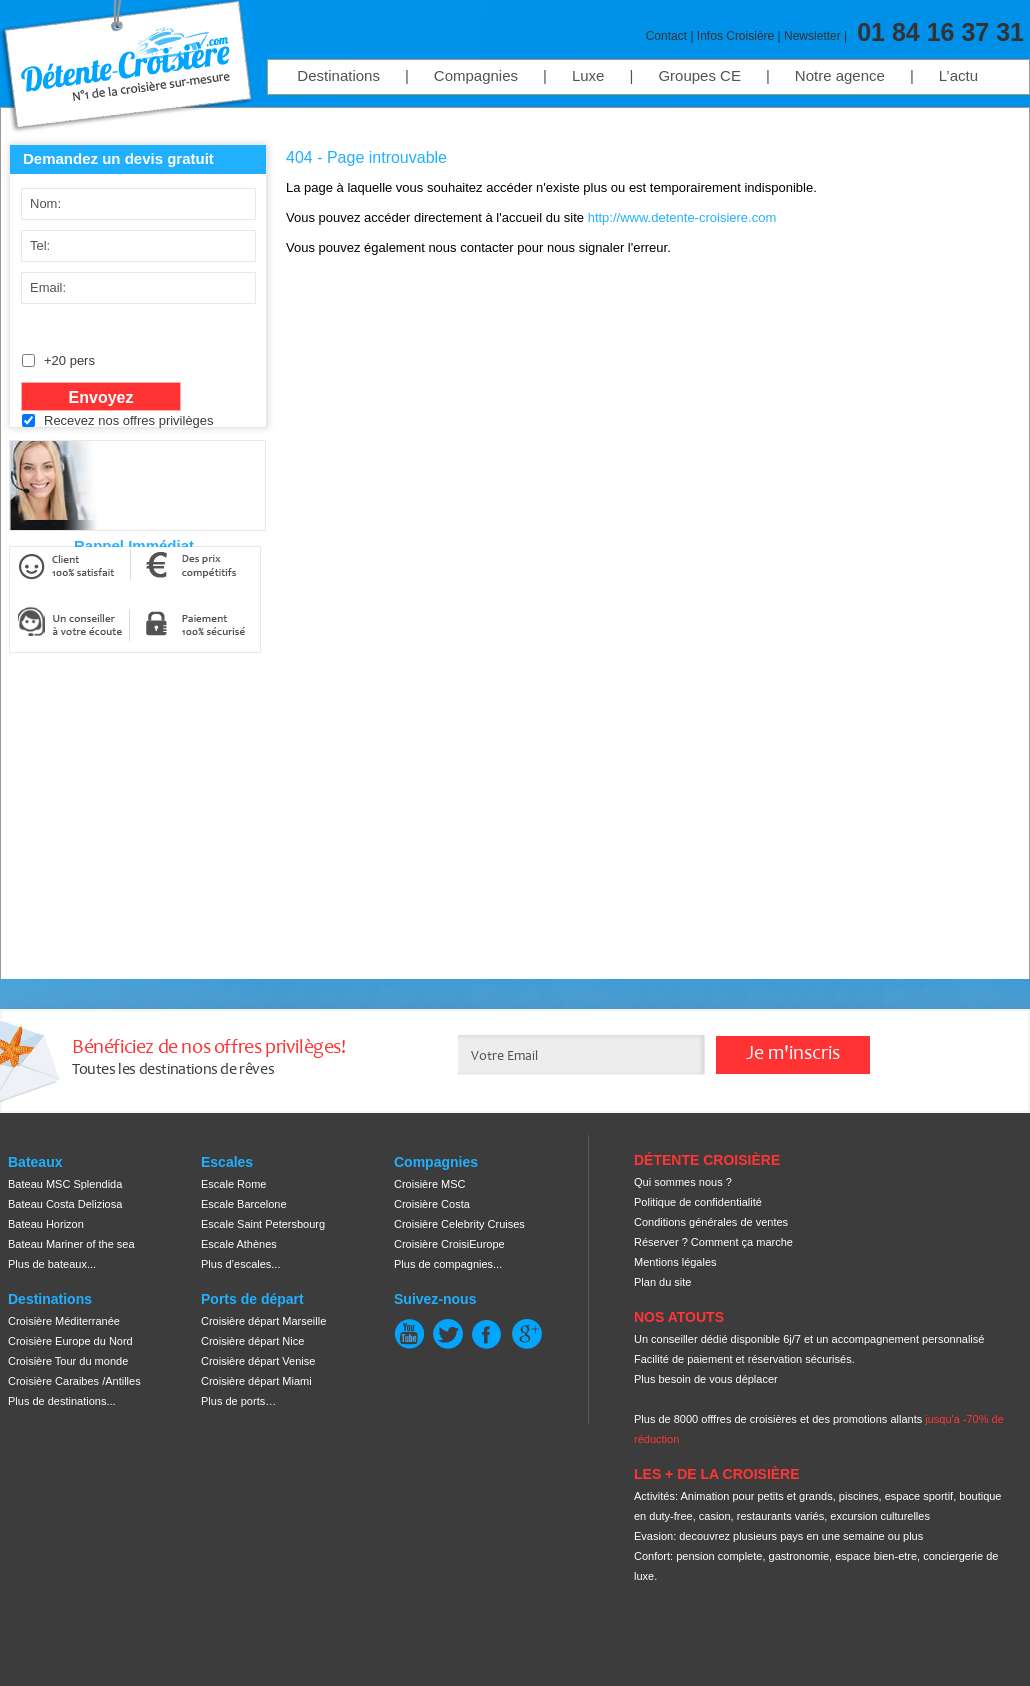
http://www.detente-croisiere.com (682, 217)
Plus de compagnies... (448, 1264)
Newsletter (812, 36)
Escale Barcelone (244, 1204)
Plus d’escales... (240, 1264)
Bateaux (35, 1162)
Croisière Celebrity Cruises (459, 1224)
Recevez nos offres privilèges (129, 420)
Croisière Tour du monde (68, 1361)
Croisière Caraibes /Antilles (74, 1381)
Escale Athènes (239, 1244)
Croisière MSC (430, 1184)
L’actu (958, 75)
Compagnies (476, 75)
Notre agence (840, 75)
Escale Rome (233, 1184)
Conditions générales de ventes (711, 1222)
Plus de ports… (238, 1401)
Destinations (338, 75)
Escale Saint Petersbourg (263, 1224)
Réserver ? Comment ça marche (713, 1242)
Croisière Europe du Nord (70, 1341)
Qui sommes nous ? (683, 1182)
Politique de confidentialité (698, 1202)
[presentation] (170, 481)
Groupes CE (699, 75)
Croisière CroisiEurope (449, 1244)
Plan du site (662, 1282)
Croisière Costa (432, 1204)
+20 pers (69, 360)
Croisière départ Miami (256, 1381)
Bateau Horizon (46, 1224)
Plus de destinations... (62, 1401)
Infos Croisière (735, 36)
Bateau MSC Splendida (65, 1184)
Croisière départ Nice (252, 1341)
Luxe (588, 75)
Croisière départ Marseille (263, 1321)
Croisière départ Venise (258, 1361)
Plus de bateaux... (52, 1264)
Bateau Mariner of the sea (71, 1244)
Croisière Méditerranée (64, 1321)
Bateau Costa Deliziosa (65, 1204)
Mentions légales (675, 1262)
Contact (666, 36)
